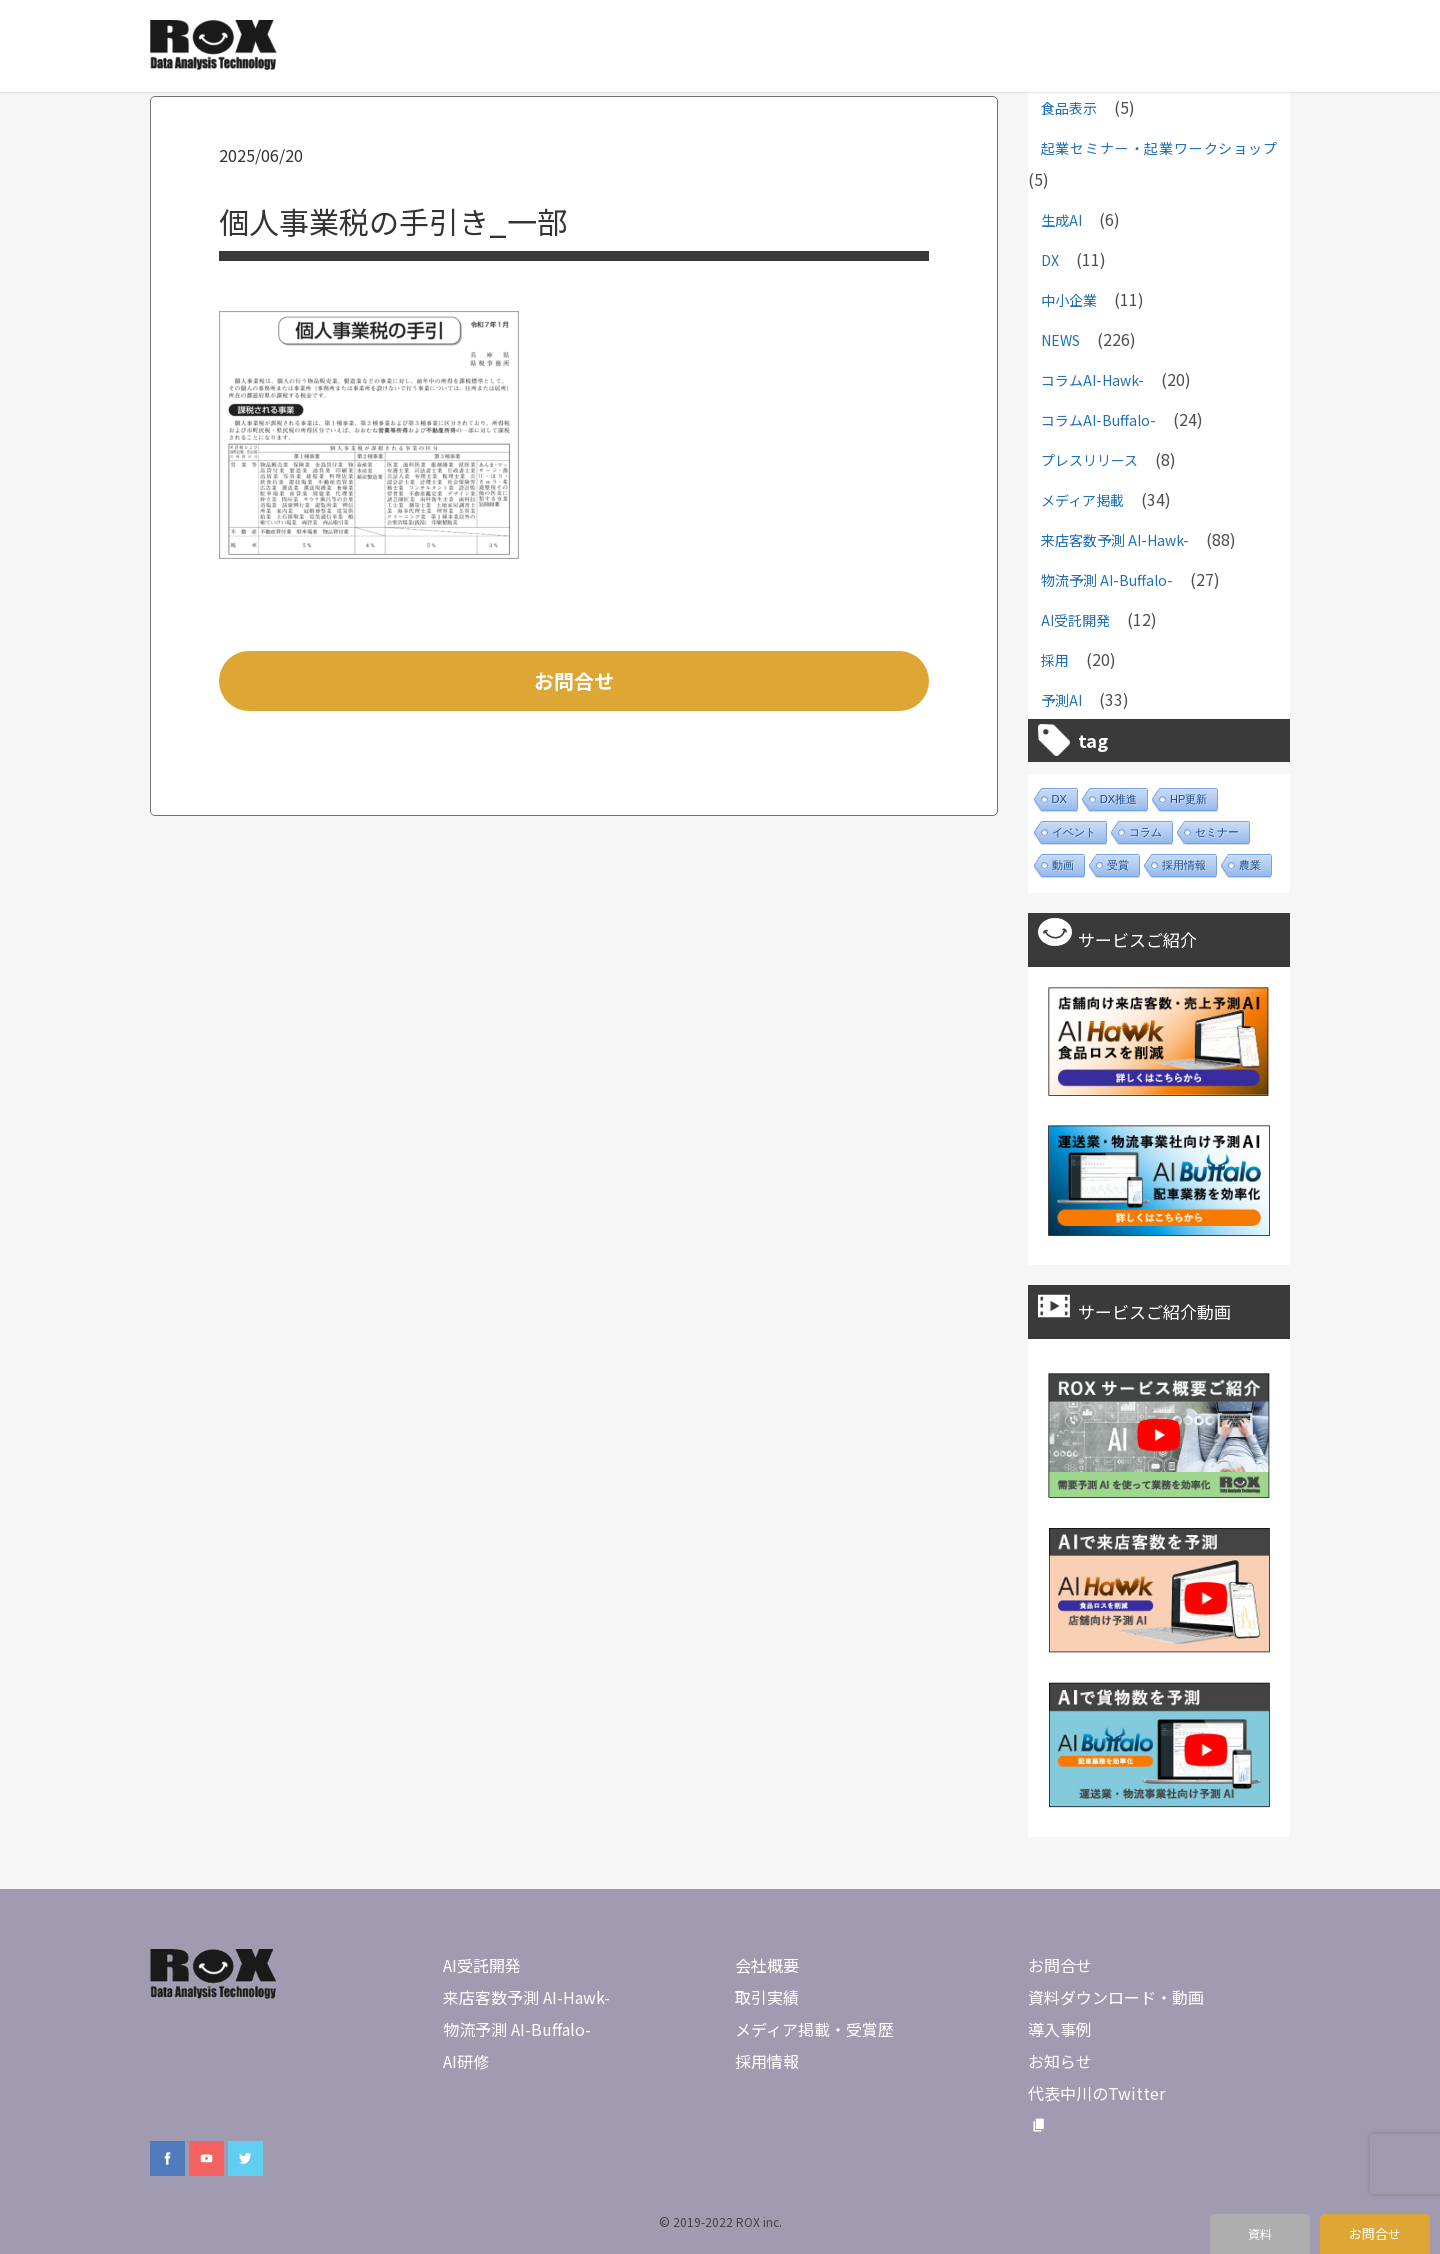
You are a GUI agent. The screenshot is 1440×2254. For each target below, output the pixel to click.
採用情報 (1184, 865)
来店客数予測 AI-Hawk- (1115, 540)
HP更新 (1188, 799)
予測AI (1061, 700)
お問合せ (574, 680)
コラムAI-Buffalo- (1098, 420)
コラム (1145, 832)
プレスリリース (1089, 460)
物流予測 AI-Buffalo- (1107, 580)
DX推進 (1118, 799)
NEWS (1060, 340)
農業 (1250, 865)
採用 (1055, 660)
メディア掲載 (1082, 500)
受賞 (1118, 865)
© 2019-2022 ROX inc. (720, 2221)
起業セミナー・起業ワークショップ (1159, 148)
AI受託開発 (1075, 620)
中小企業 (1069, 300)
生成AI (1061, 220)
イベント (1074, 832)
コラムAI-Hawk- (1092, 380)
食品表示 (1069, 108)
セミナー (1217, 832)
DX (1050, 260)
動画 (1063, 865)
